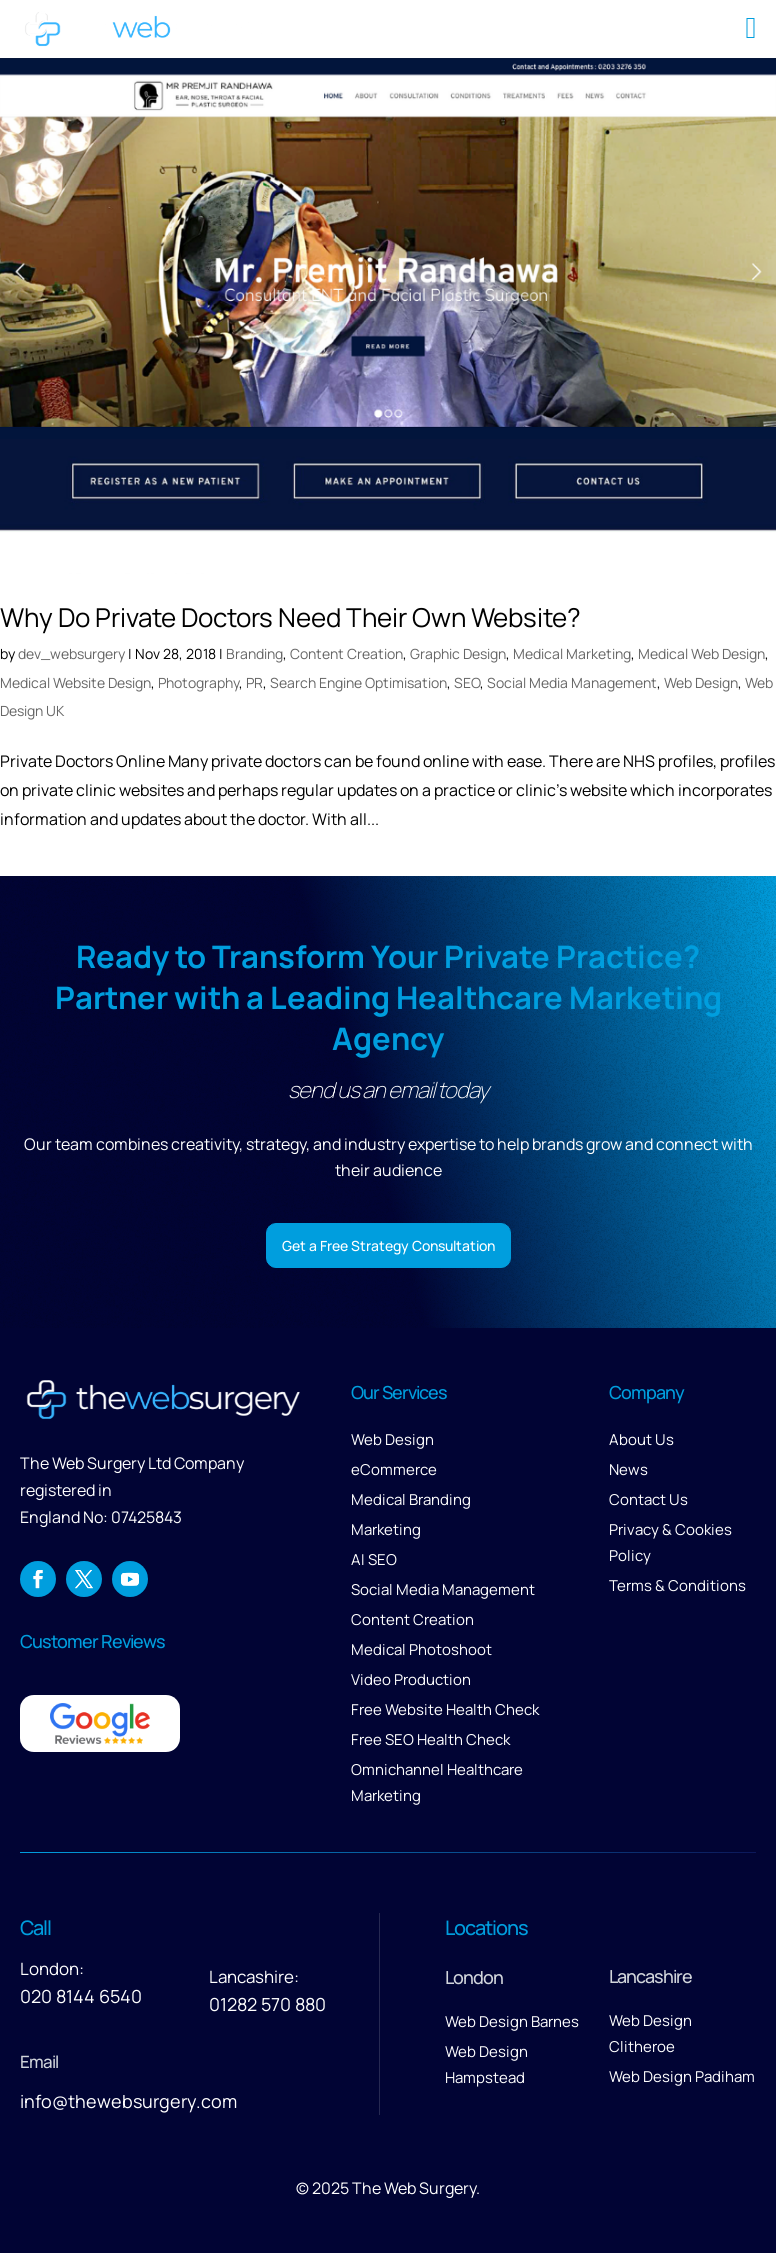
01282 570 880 (267, 2004)
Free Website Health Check (445, 1709)
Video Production (411, 1679)
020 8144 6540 (81, 1996)
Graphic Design (458, 653)
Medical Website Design (75, 682)
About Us (641, 1439)
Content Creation (346, 653)
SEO (467, 682)
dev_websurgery (71, 653)
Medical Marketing (572, 653)
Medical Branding (411, 1499)
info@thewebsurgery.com (128, 2101)
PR (254, 682)
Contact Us (648, 1499)
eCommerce (394, 1469)
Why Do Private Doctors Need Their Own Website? (290, 617)
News (628, 1469)
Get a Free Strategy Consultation (388, 1245)
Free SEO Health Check (430, 1739)
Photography (198, 682)
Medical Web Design (701, 653)
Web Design (701, 682)
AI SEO (374, 1559)
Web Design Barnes (512, 2021)
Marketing (386, 1529)
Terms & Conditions (677, 1585)
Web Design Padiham (682, 2076)
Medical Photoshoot (421, 1649)
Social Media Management (572, 682)
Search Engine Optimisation (358, 682)
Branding (254, 653)
